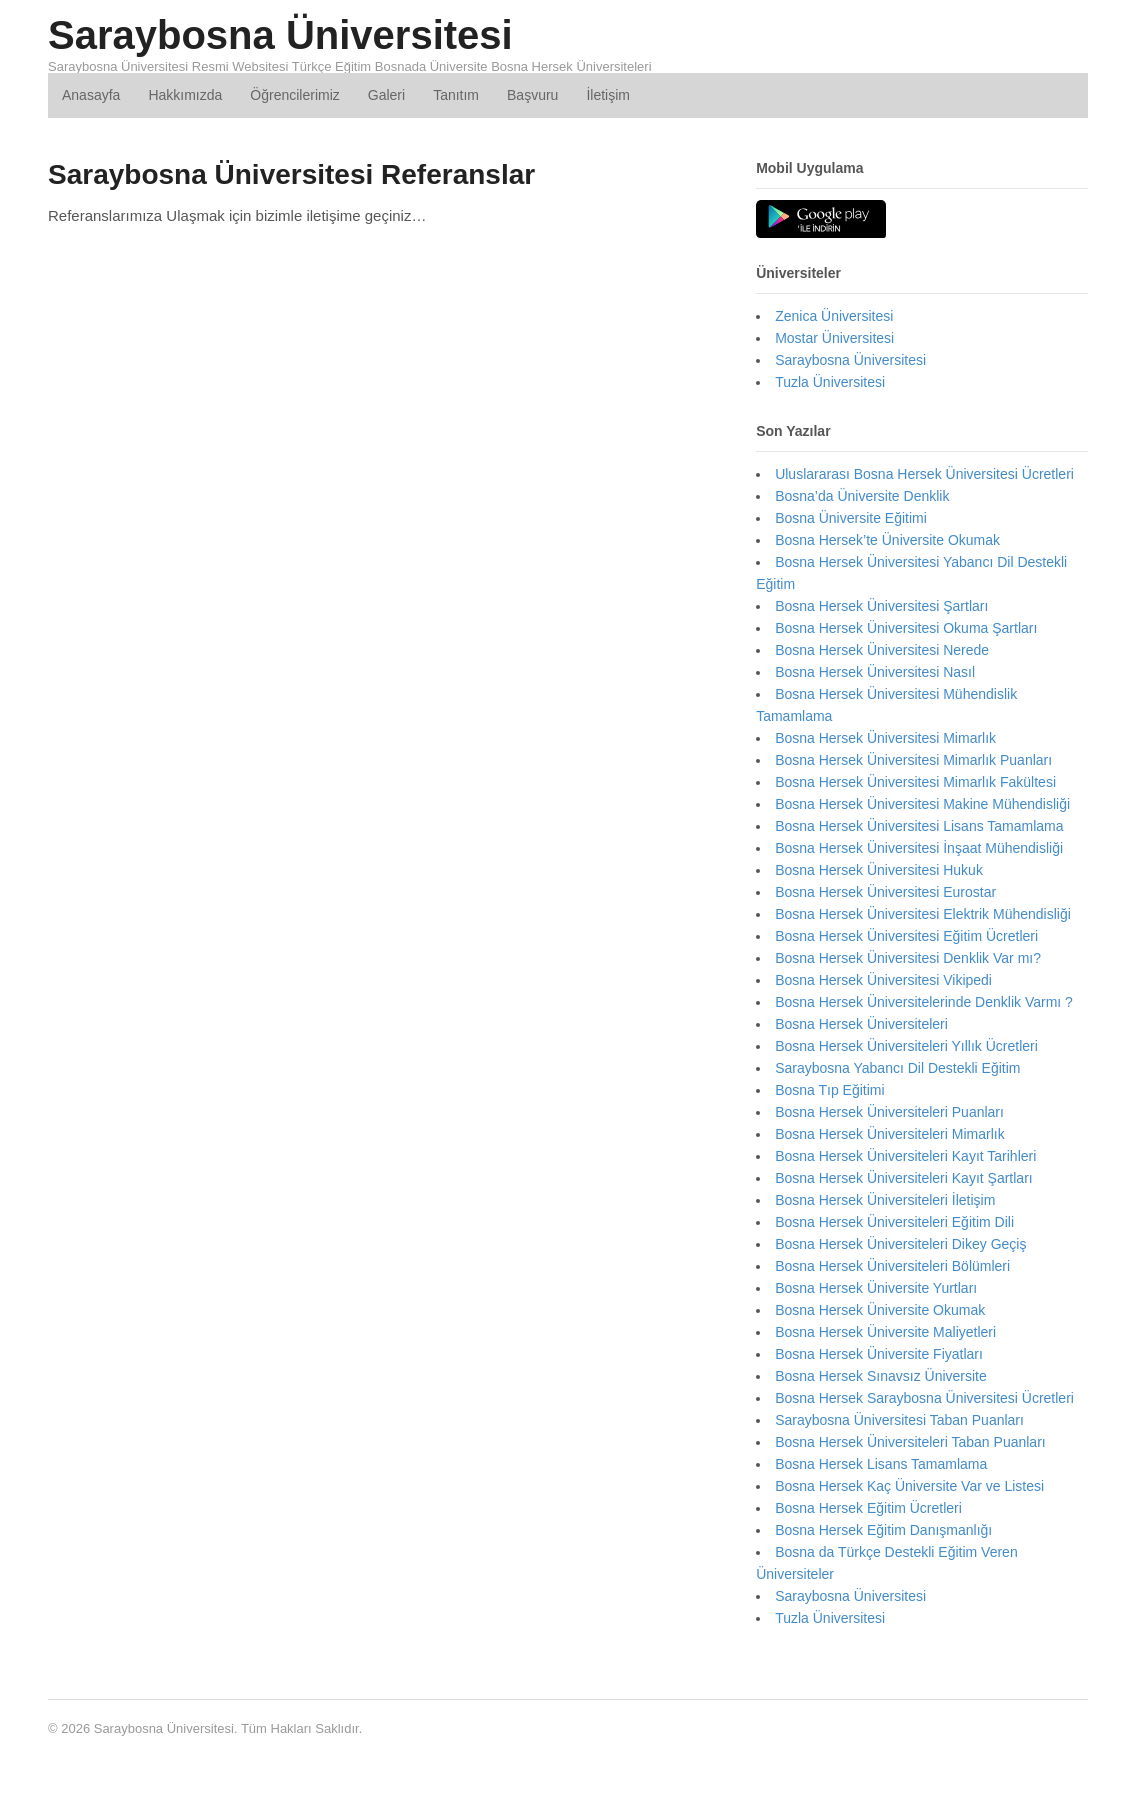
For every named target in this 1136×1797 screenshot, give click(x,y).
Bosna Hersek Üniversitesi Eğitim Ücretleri (906, 936)
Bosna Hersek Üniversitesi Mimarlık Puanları (913, 760)
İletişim (608, 95)
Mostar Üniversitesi (834, 338)
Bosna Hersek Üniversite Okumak (880, 1310)
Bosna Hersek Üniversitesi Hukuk (879, 870)
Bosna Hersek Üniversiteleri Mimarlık (890, 1134)
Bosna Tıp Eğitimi (829, 1090)
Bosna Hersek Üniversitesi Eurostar (885, 892)
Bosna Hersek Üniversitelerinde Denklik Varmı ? (924, 1002)
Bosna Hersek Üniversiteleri (861, 1024)
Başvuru (532, 95)
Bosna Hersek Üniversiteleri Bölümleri (892, 1266)
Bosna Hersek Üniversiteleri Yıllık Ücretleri (906, 1046)
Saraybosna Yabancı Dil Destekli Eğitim (897, 1068)
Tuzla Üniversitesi (830, 382)
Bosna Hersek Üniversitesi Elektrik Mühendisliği (923, 914)
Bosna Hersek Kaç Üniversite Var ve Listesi (909, 1486)
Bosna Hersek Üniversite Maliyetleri (885, 1332)
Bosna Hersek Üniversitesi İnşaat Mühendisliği (919, 848)
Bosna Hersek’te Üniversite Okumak (887, 540)
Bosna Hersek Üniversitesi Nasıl (875, 672)
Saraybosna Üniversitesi (280, 35)
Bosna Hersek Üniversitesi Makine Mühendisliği (922, 804)
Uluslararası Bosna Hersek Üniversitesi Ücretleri (924, 474)
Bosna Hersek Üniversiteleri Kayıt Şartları (904, 1178)
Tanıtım (456, 95)
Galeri (386, 95)
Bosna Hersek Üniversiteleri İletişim (885, 1200)
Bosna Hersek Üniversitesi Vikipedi (883, 980)
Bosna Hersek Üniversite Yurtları (876, 1288)
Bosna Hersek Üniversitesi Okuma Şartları (906, 628)
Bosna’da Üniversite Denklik (862, 496)
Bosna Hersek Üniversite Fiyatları (879, 1354)
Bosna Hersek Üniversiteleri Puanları (889, 1112)
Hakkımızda (185, 95)
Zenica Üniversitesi (834, 316)
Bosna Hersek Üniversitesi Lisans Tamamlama (919, 826)
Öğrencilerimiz (294, 95)
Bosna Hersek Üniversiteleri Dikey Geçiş (900, 1244)
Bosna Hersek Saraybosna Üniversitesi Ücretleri (924, 1398)
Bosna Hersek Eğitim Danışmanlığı (883, 1530)
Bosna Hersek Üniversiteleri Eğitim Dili (894, 1222)
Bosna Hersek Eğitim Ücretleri (868, 1508)
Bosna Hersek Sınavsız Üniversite (881, 1376)
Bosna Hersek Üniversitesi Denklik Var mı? (908, 958)
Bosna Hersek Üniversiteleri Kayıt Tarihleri (905, 1156)
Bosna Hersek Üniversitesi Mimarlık (885, 738)
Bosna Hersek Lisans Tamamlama (881, 1464)
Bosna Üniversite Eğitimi (851, 518)
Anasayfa (91, 95)
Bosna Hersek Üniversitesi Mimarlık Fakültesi (915, 782)
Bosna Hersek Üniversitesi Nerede (882, 650)
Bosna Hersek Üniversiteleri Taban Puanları (910, 1442)
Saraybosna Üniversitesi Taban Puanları (899, 1420)
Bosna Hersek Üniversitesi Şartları (881, 606)
